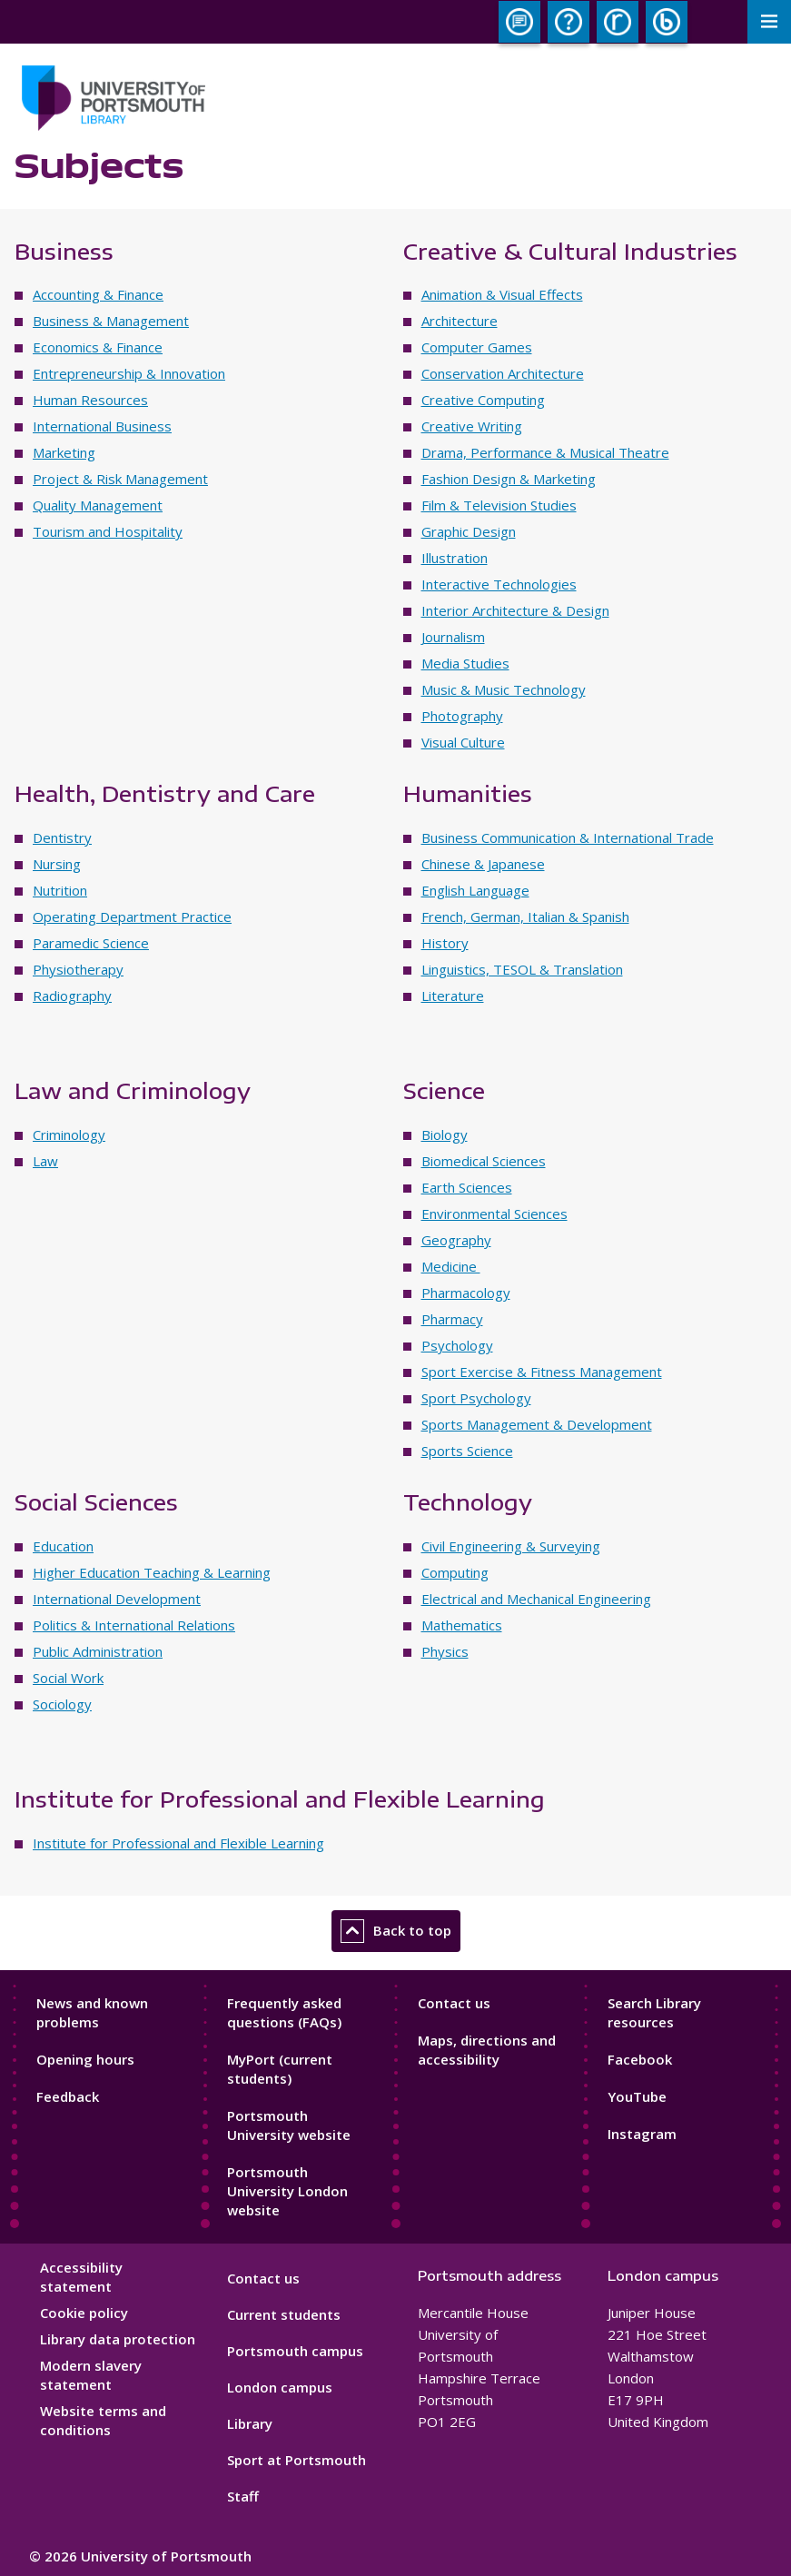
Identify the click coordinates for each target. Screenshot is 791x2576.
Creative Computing (483, 400)
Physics (445, 1651)
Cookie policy (84, 2313)
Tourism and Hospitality (108, 531)
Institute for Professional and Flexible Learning (178, 1843)
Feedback (67, 2096)
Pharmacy (452, 1319)
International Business (102, 426)
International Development (117, 1599)
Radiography (72, 995)
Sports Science (467, 1451)
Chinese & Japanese (483, 864)
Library (249, 2423)
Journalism (453, 637)
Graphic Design (468, 531)
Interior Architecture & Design (515, 610)
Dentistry (62, 837)
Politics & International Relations (134, 1625)
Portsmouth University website (289, 2125)
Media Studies (465, 663)
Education (63, 1546)
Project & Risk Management (120, 479)
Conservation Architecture (502, 373)
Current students (284, 2314)
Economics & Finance (98, 347)
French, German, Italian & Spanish (525, 916)
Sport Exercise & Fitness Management (541, 1371)
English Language (475, 890)
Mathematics (461, 1625)
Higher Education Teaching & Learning (152, 1572)
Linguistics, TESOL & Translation (522, 969)
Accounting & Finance (98, 294)
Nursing (57, 864)
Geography (456, 1240)
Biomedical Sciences (483, 1161)
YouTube (637, 2096)
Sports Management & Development (536, 1424)
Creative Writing (471, 426)
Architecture (459, 321)
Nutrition (60, 890)
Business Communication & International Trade (567, 837)
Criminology (69, 1134)
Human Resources (90, 400)
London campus (279, 2387)
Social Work (68, 1678)
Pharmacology (465, 1292)
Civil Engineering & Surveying (510, 1546)
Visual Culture (463, 742)
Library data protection (117, 2339)
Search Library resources (654, 2012)
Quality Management (98, 505)
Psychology (457, 1345)
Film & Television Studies (499, 505)
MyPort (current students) (279, 2068)
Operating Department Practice (132, 916)
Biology (444, 1134)
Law (45, 1161)
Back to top (396, 1931)
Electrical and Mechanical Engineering (536, 1599)
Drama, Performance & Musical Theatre (545, 452)
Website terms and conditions (103, 2420)
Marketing (64, 452)
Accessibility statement (81, 2276)
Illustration (454, 558)
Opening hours (85, 2059)
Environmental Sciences (494, 1213)
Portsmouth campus (295, 2351)
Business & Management (111, 321)
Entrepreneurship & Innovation (129, 373)
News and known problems (92, 2012)
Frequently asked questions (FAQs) (284, 2012)
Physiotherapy (78, 969)
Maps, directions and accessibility (487, 2049)
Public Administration (98, 1651)
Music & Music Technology (503, 689)
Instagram (642, 2134)
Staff (243, 2496)
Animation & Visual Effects (502, 294)
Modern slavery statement (91, 2374)
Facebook (640, 2059)
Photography (462, 716)
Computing (455, 1572)
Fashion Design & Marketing (508, 479)
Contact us (454, 2003)
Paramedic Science (91, 943)
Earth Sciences (466, 1187)
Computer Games (476, 347)
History (445, 943)
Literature (452, 995)
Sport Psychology (476, 1398)
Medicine (450, 1266)
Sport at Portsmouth (296, 2460)
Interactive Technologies (499, 584)
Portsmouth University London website (287, 2191)
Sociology (62, 1704)
